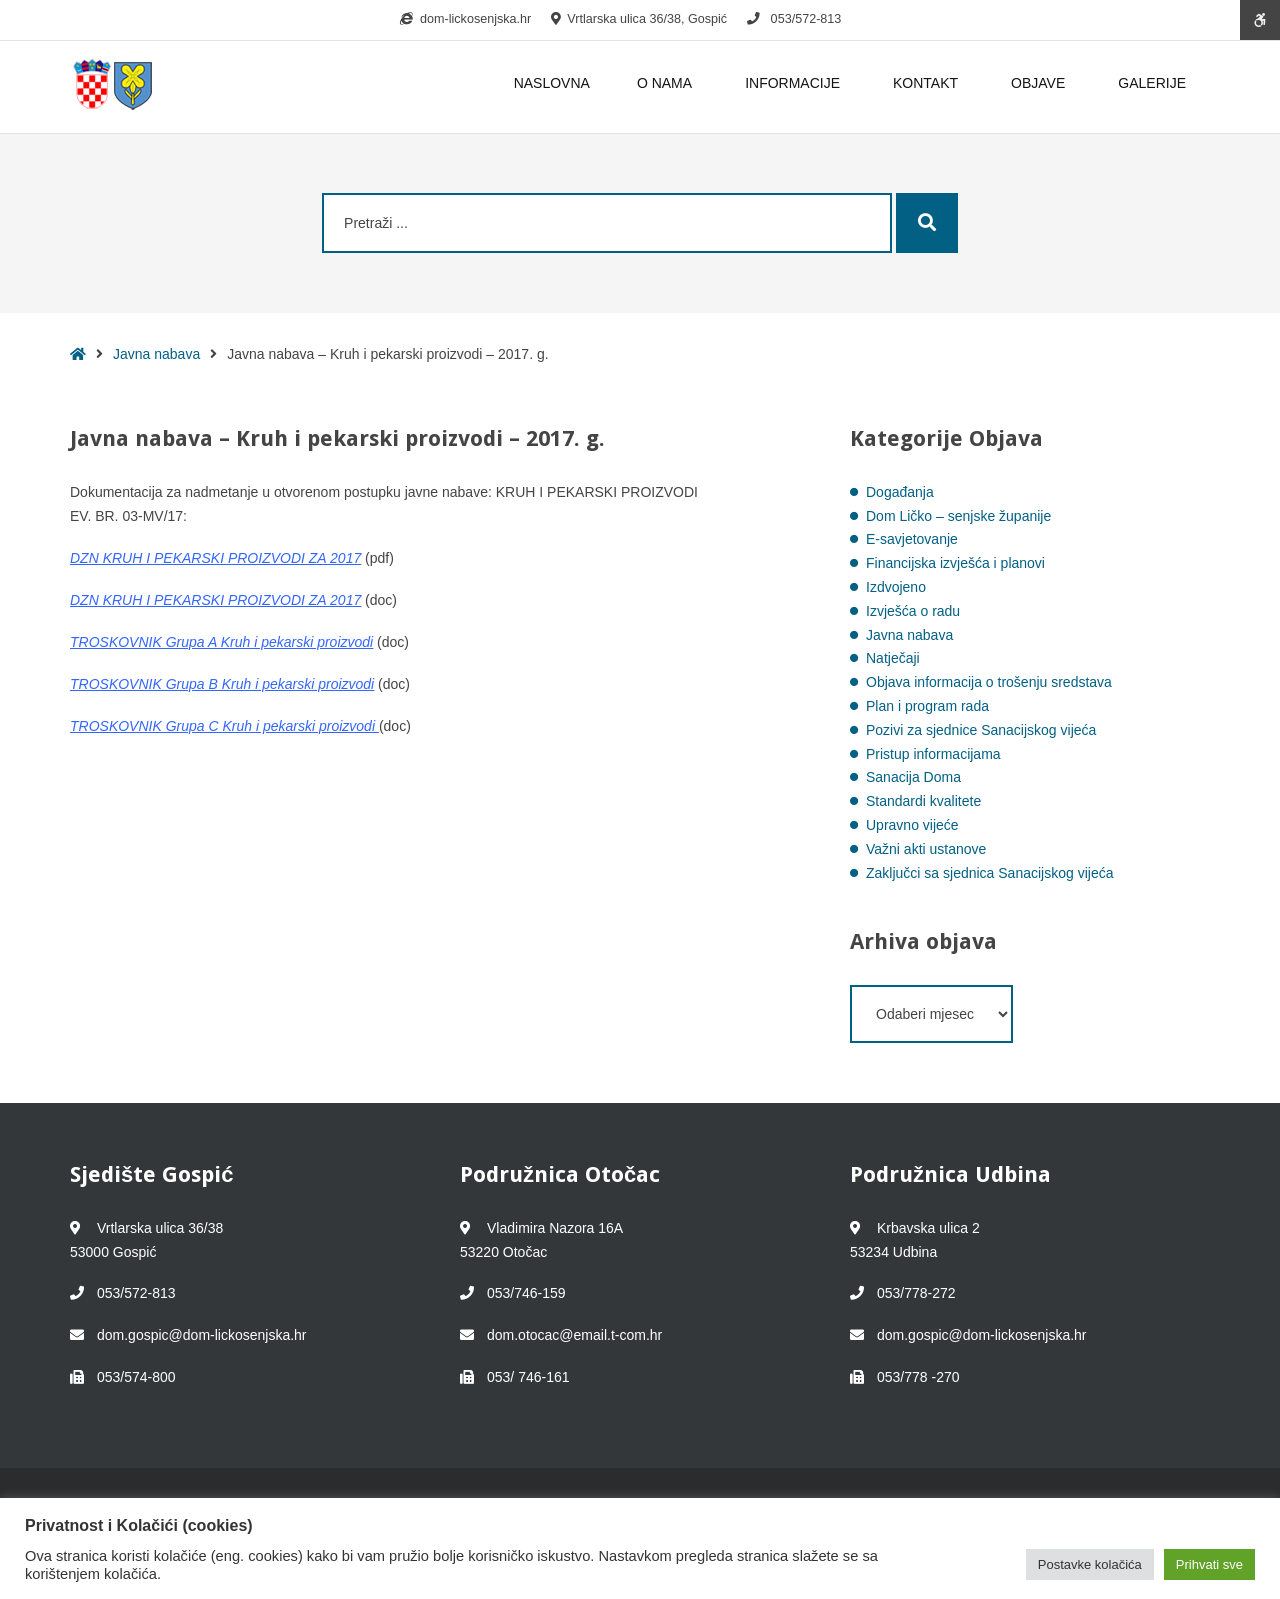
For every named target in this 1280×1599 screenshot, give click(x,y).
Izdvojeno (896, 587)
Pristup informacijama (933, 754)
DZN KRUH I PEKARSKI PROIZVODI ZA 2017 (215, 558)
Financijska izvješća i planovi (955, 563)
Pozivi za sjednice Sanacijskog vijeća (981, 730)
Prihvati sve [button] (1209, 1564)
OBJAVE (1041, 83)
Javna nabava (156, 354)
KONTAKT (928, 83)
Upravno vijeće (912, 825)
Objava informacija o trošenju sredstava (989, 682)
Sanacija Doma (913, 777)
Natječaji (893, 658)
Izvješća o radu (913, 611)
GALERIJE (1152, 83)
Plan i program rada (927, 706)
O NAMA (667, 83)
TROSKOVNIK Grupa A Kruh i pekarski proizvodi (221, 642)
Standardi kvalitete (923, 801)
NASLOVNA (552, 83)
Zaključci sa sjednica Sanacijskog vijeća (989, 873)
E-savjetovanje (912, 539)
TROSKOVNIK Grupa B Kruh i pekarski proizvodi (222, 684)
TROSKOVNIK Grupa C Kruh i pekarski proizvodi (222, 726)
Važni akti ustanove (926, 849)
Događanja (900, 492)
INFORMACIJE (795, 83)
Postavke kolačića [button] (1090, 1564)
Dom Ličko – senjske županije (958, 516)
